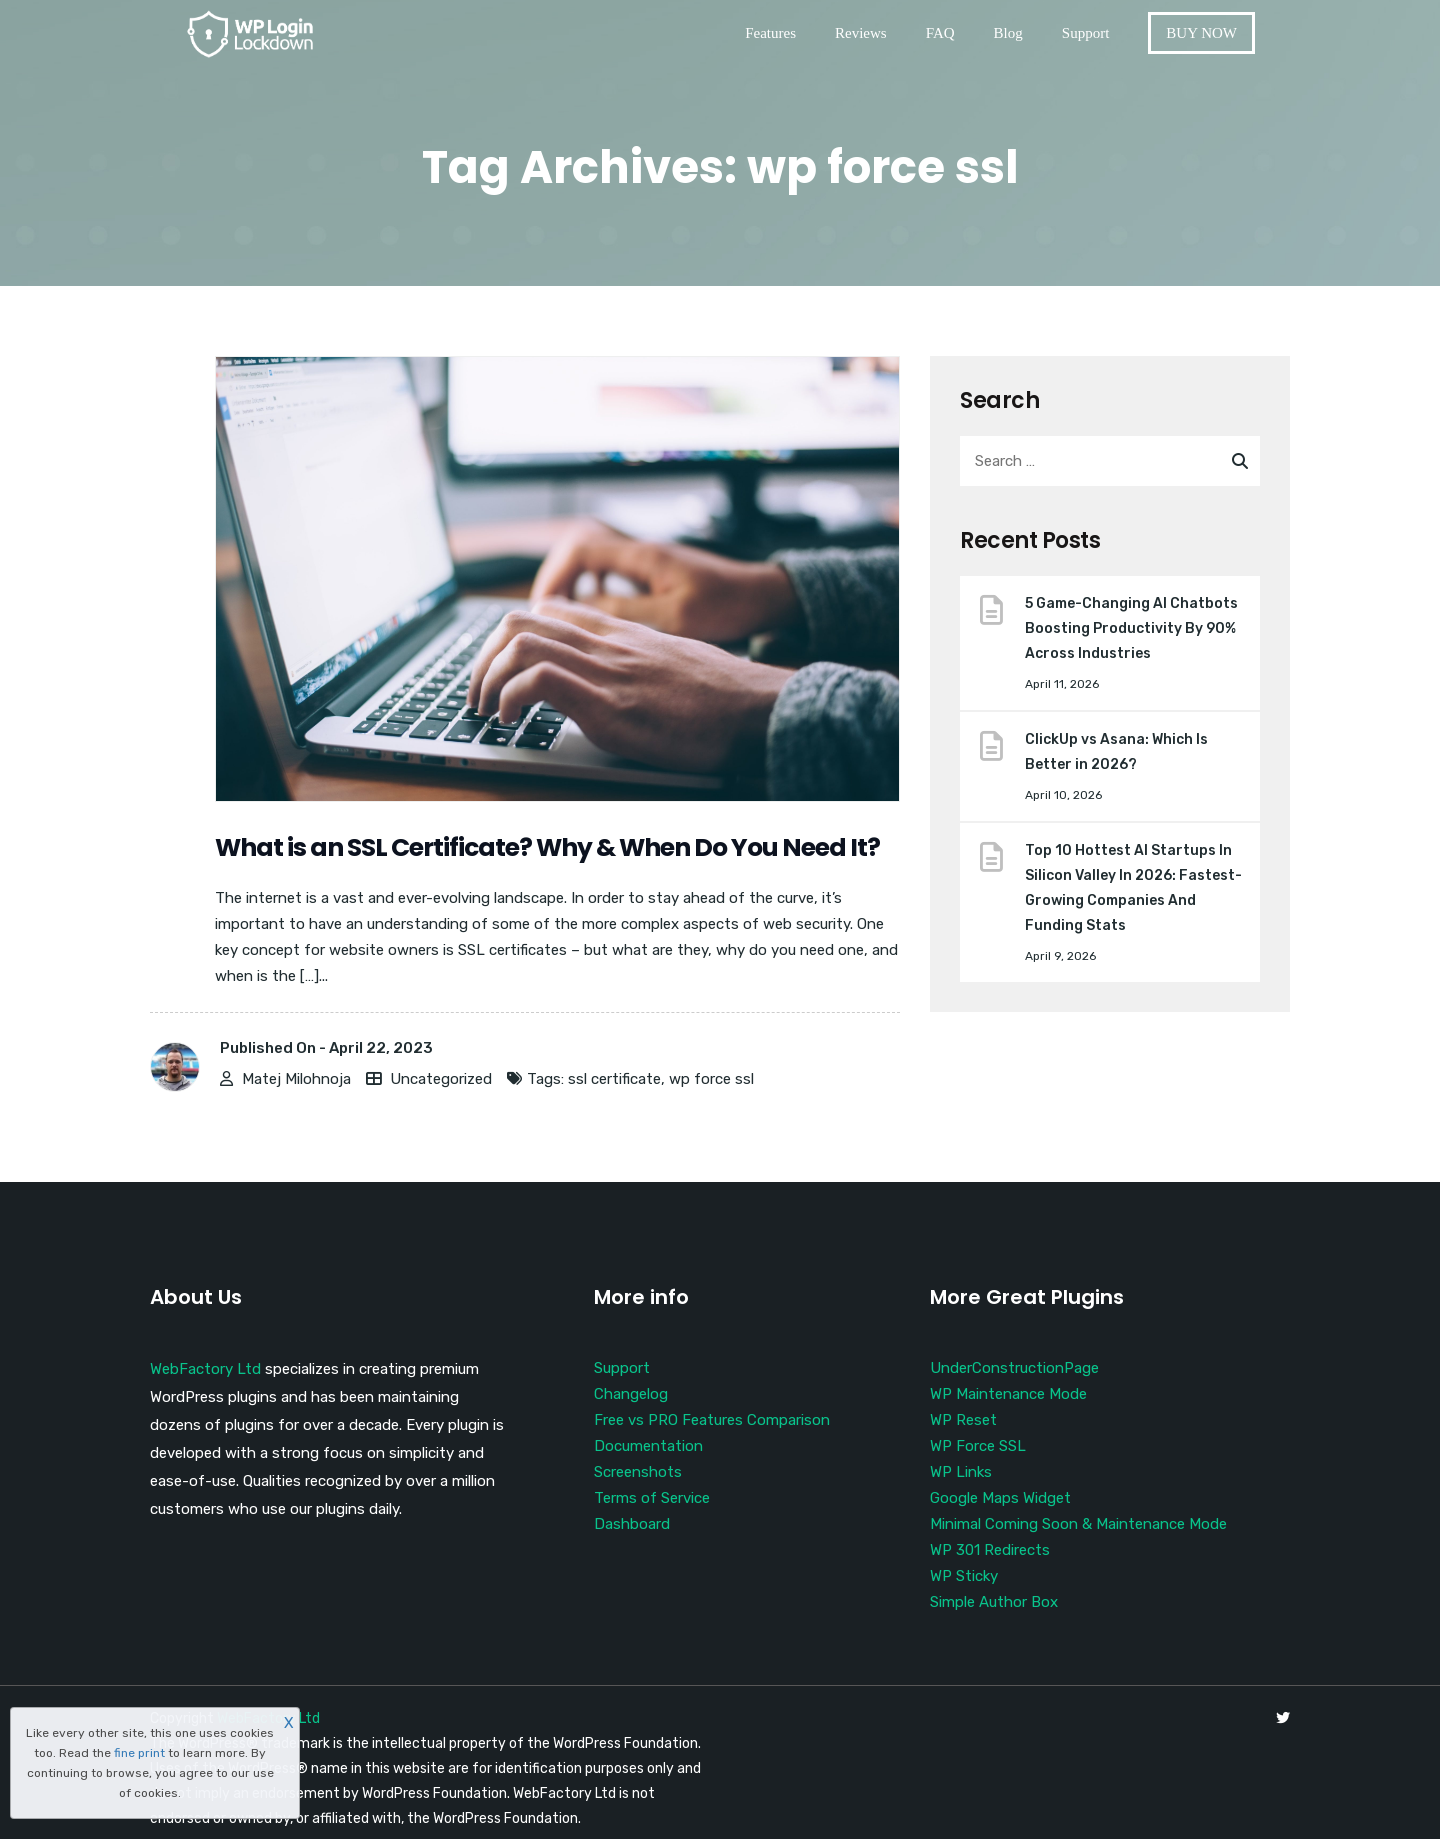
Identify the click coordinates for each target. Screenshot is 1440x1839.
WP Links (961, 1472)
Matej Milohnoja (296, 1079)
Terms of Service (652, 1498)
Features (770, 33)
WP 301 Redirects (990, 1550)
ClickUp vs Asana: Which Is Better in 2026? (1116, 752)
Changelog (631, 1394)
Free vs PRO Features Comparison (712, 1420)
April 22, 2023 (381, 1048)
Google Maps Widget (1000, 1498)
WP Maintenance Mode (1008, 1394)
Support (1086, 33)
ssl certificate (614, 1079)
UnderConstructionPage (1014, 1368)
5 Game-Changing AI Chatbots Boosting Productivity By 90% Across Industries (1131, 628)
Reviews (861, 33)
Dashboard (632, 1524)
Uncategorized (441, 1079)
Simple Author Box (994, 1602)
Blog (1008, 33)
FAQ (940, 33)
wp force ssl (711, 1079)
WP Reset (963, 1420)
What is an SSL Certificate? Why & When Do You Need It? (547, 847)
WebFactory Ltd (205, 1369)
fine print (139, 1753)
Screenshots (638, 1472)
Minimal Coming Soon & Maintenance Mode (1078, 1524)
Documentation (648, 1446)
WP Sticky (964, 1576)
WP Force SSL (978, 1446)
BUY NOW (1201, 33)
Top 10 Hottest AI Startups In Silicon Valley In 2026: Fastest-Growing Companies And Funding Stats (1133, 888)
